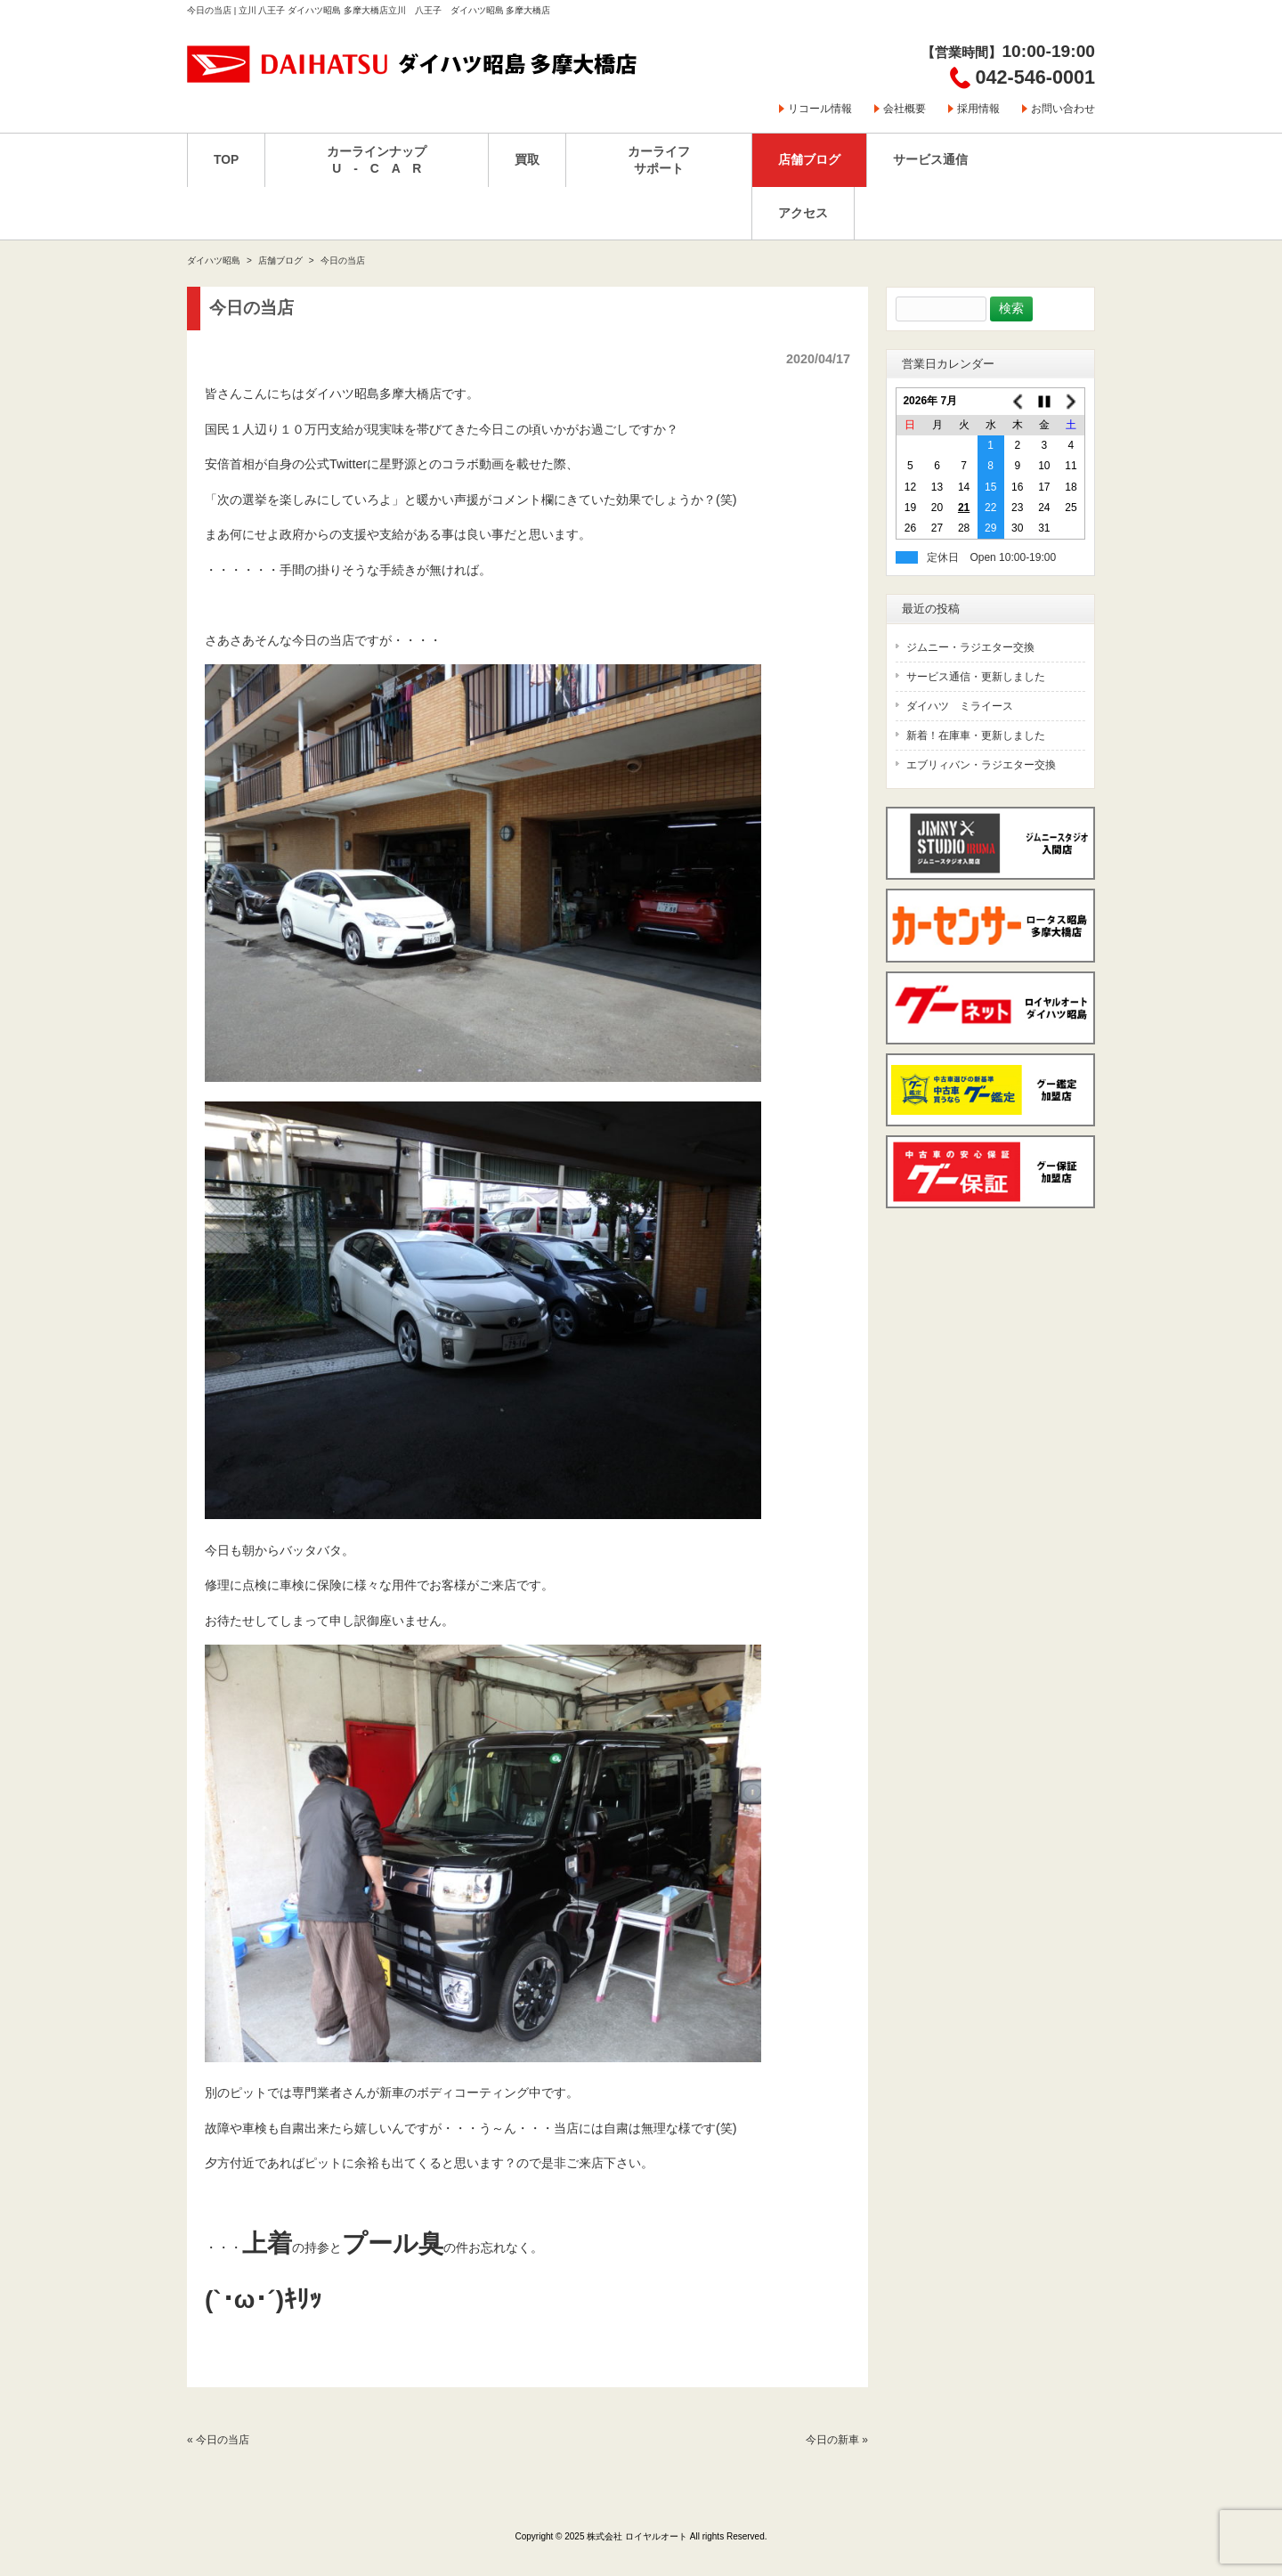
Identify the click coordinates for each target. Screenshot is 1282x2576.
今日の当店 (222, 2440)
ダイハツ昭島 (213, 260)
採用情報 (978, 108)
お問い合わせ (1063, 108)
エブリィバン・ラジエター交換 (981, 765)
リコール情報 (820, 108)
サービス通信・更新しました (975, 676)
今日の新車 (832, 2440)
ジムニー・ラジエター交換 (970, 647)
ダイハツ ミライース (959, 706)
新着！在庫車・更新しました (975, 735)
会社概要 (904, 108)
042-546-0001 (1035, 77)
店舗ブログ (280, 260)
